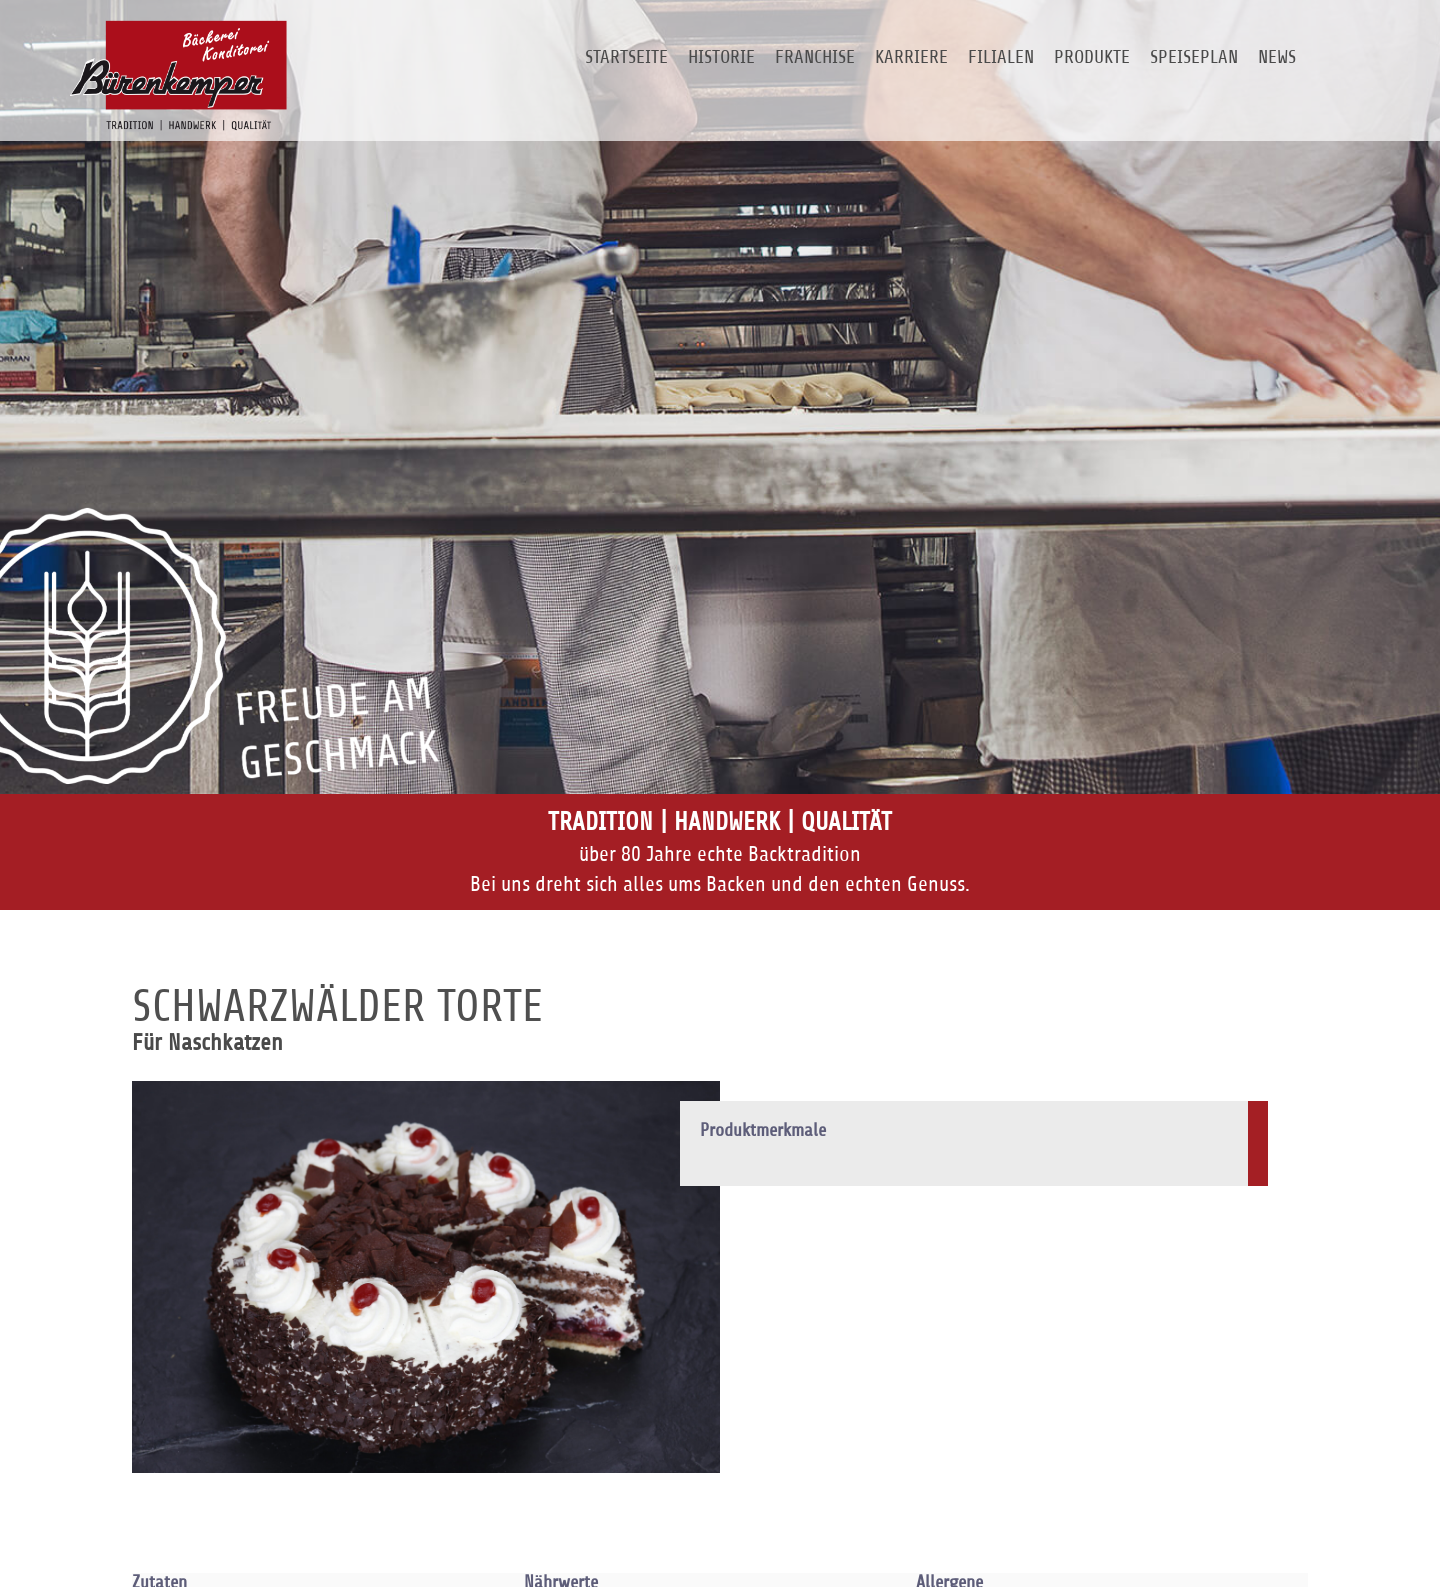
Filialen (1001, 56)
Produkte (1092, 56)
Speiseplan (1194, 56)
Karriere (911, 56)
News (1277, 56)
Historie (721, 56)
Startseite (626, 56)
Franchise (815, 56)
